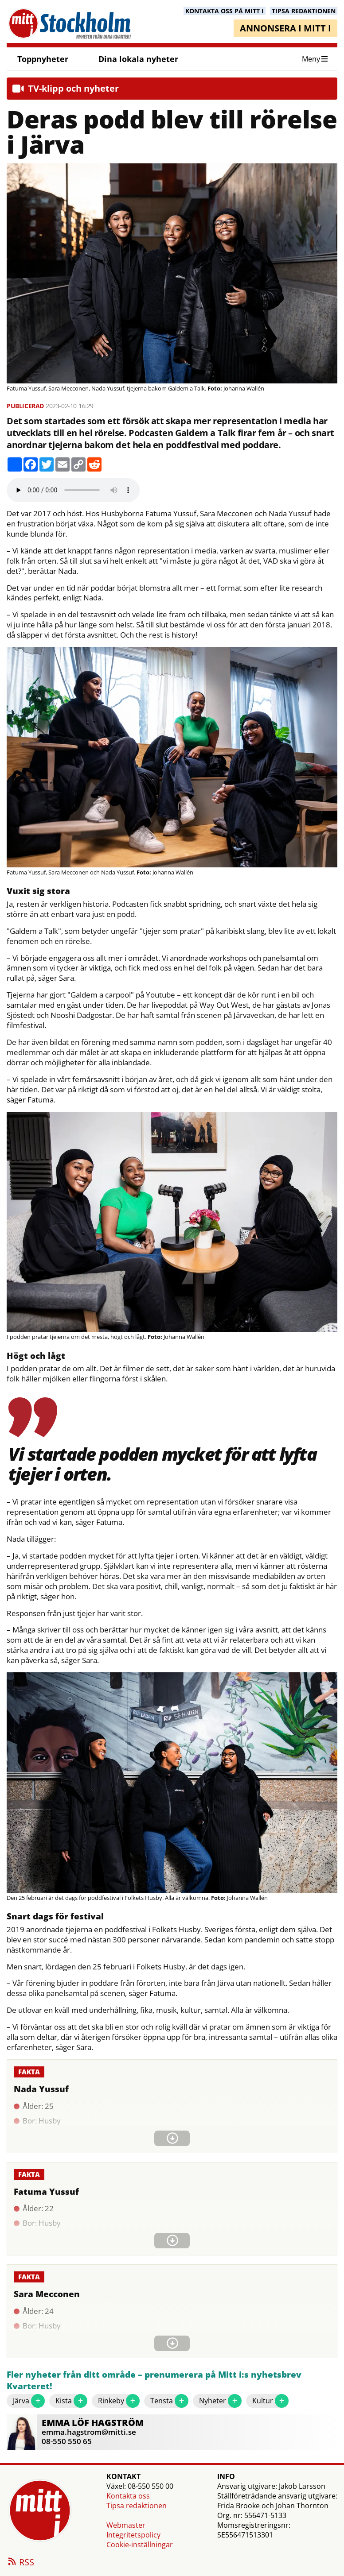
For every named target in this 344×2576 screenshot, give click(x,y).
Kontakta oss (128, 2496)
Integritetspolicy (133, 2535)
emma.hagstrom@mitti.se (89, 2432)
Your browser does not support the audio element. (73, 490)
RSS (20, 2562)
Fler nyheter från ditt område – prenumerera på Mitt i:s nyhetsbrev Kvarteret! (154, 2380)
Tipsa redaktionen (136, 2505)
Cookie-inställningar (139, 2544)
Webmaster (125, 2525)
